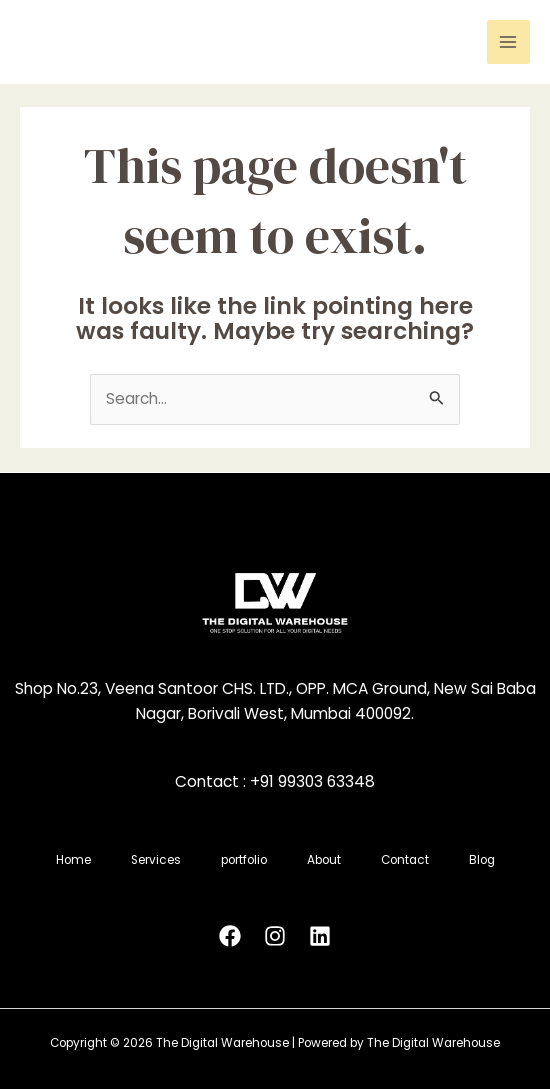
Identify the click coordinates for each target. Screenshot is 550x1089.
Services (156, 860)
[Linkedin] (320, 936)
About (324, 860)
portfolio (244, 860)
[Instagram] (275, 936)
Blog (482, 860)
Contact (405, 860)
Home (73, 860)
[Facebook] (230, 936)
